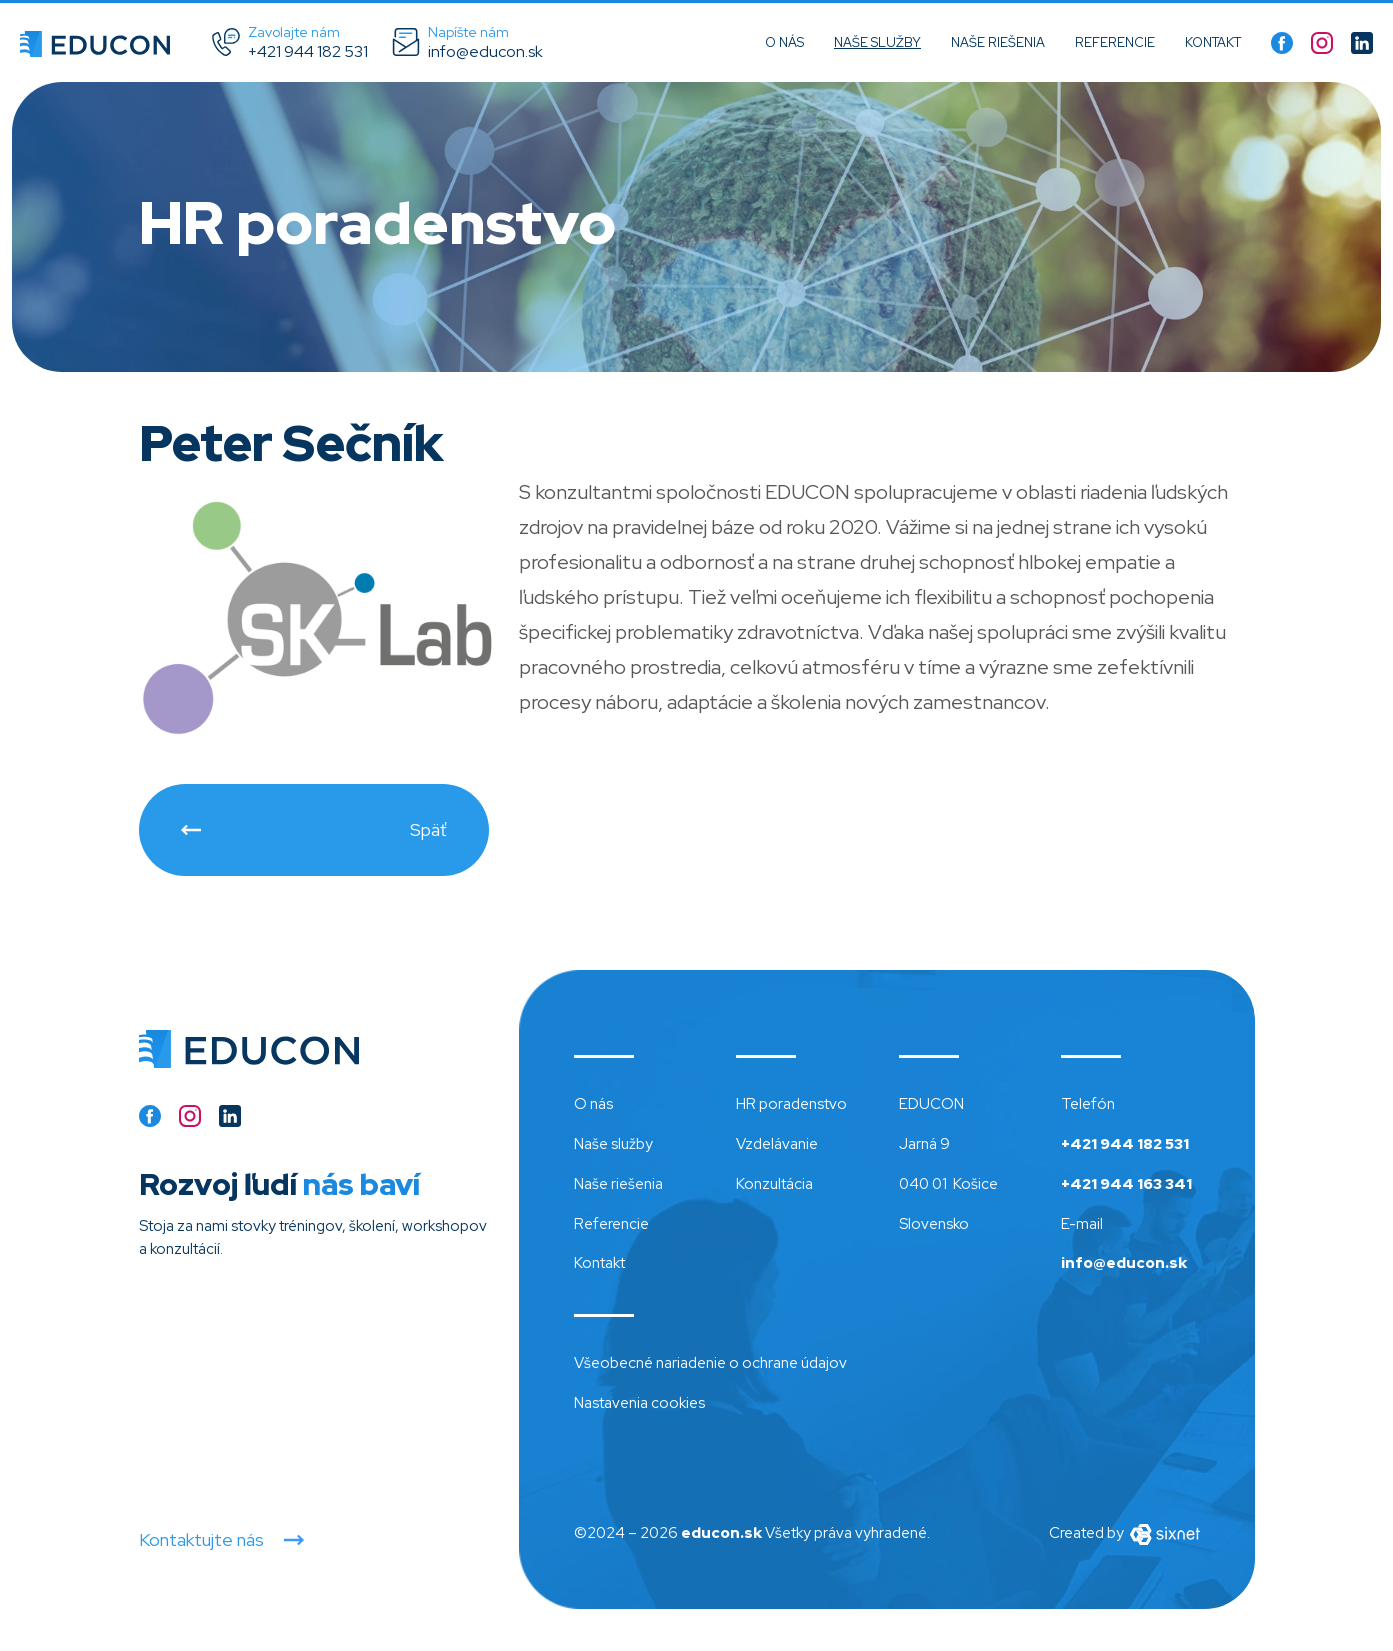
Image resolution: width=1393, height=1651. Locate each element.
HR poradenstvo (791, 1104)
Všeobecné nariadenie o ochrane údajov (710, 1363)
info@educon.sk (1124, 1263)
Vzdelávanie (777, 1144)
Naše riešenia (998, 42)
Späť (428, 829)
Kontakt (1213, 42)
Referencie (1115, 42)
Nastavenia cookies (639, 1403)
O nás (784, 42)
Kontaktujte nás (201, 1540)
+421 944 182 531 (1125, 1144)
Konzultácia (774, 1184)
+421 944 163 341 (1126, 1184)
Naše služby (877, 42)
